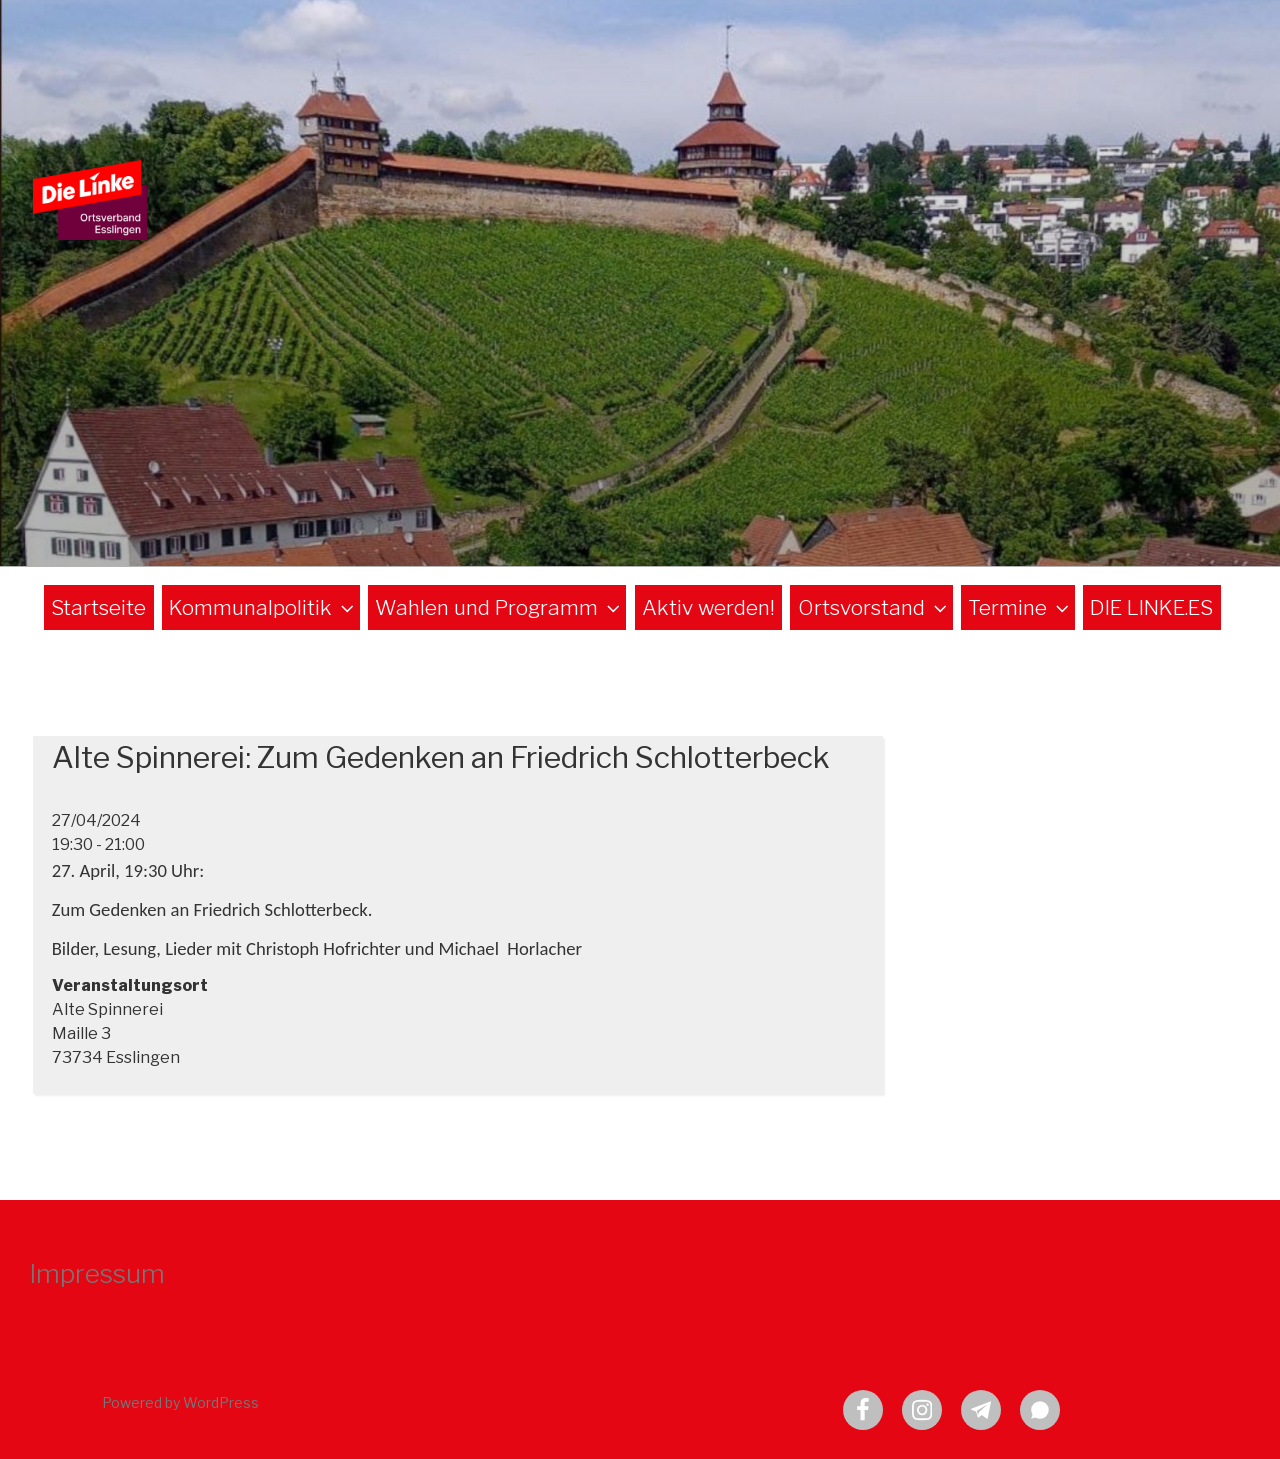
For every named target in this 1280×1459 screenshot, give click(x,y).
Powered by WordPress (180, 1402)
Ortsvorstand (874, 607)
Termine (1020, 607)
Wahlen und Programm (499, 607)
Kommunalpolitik (263, 607)
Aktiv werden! (708, 607)
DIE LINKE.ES (1151, 607)
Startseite (98, 607)
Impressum (97, 1273)
